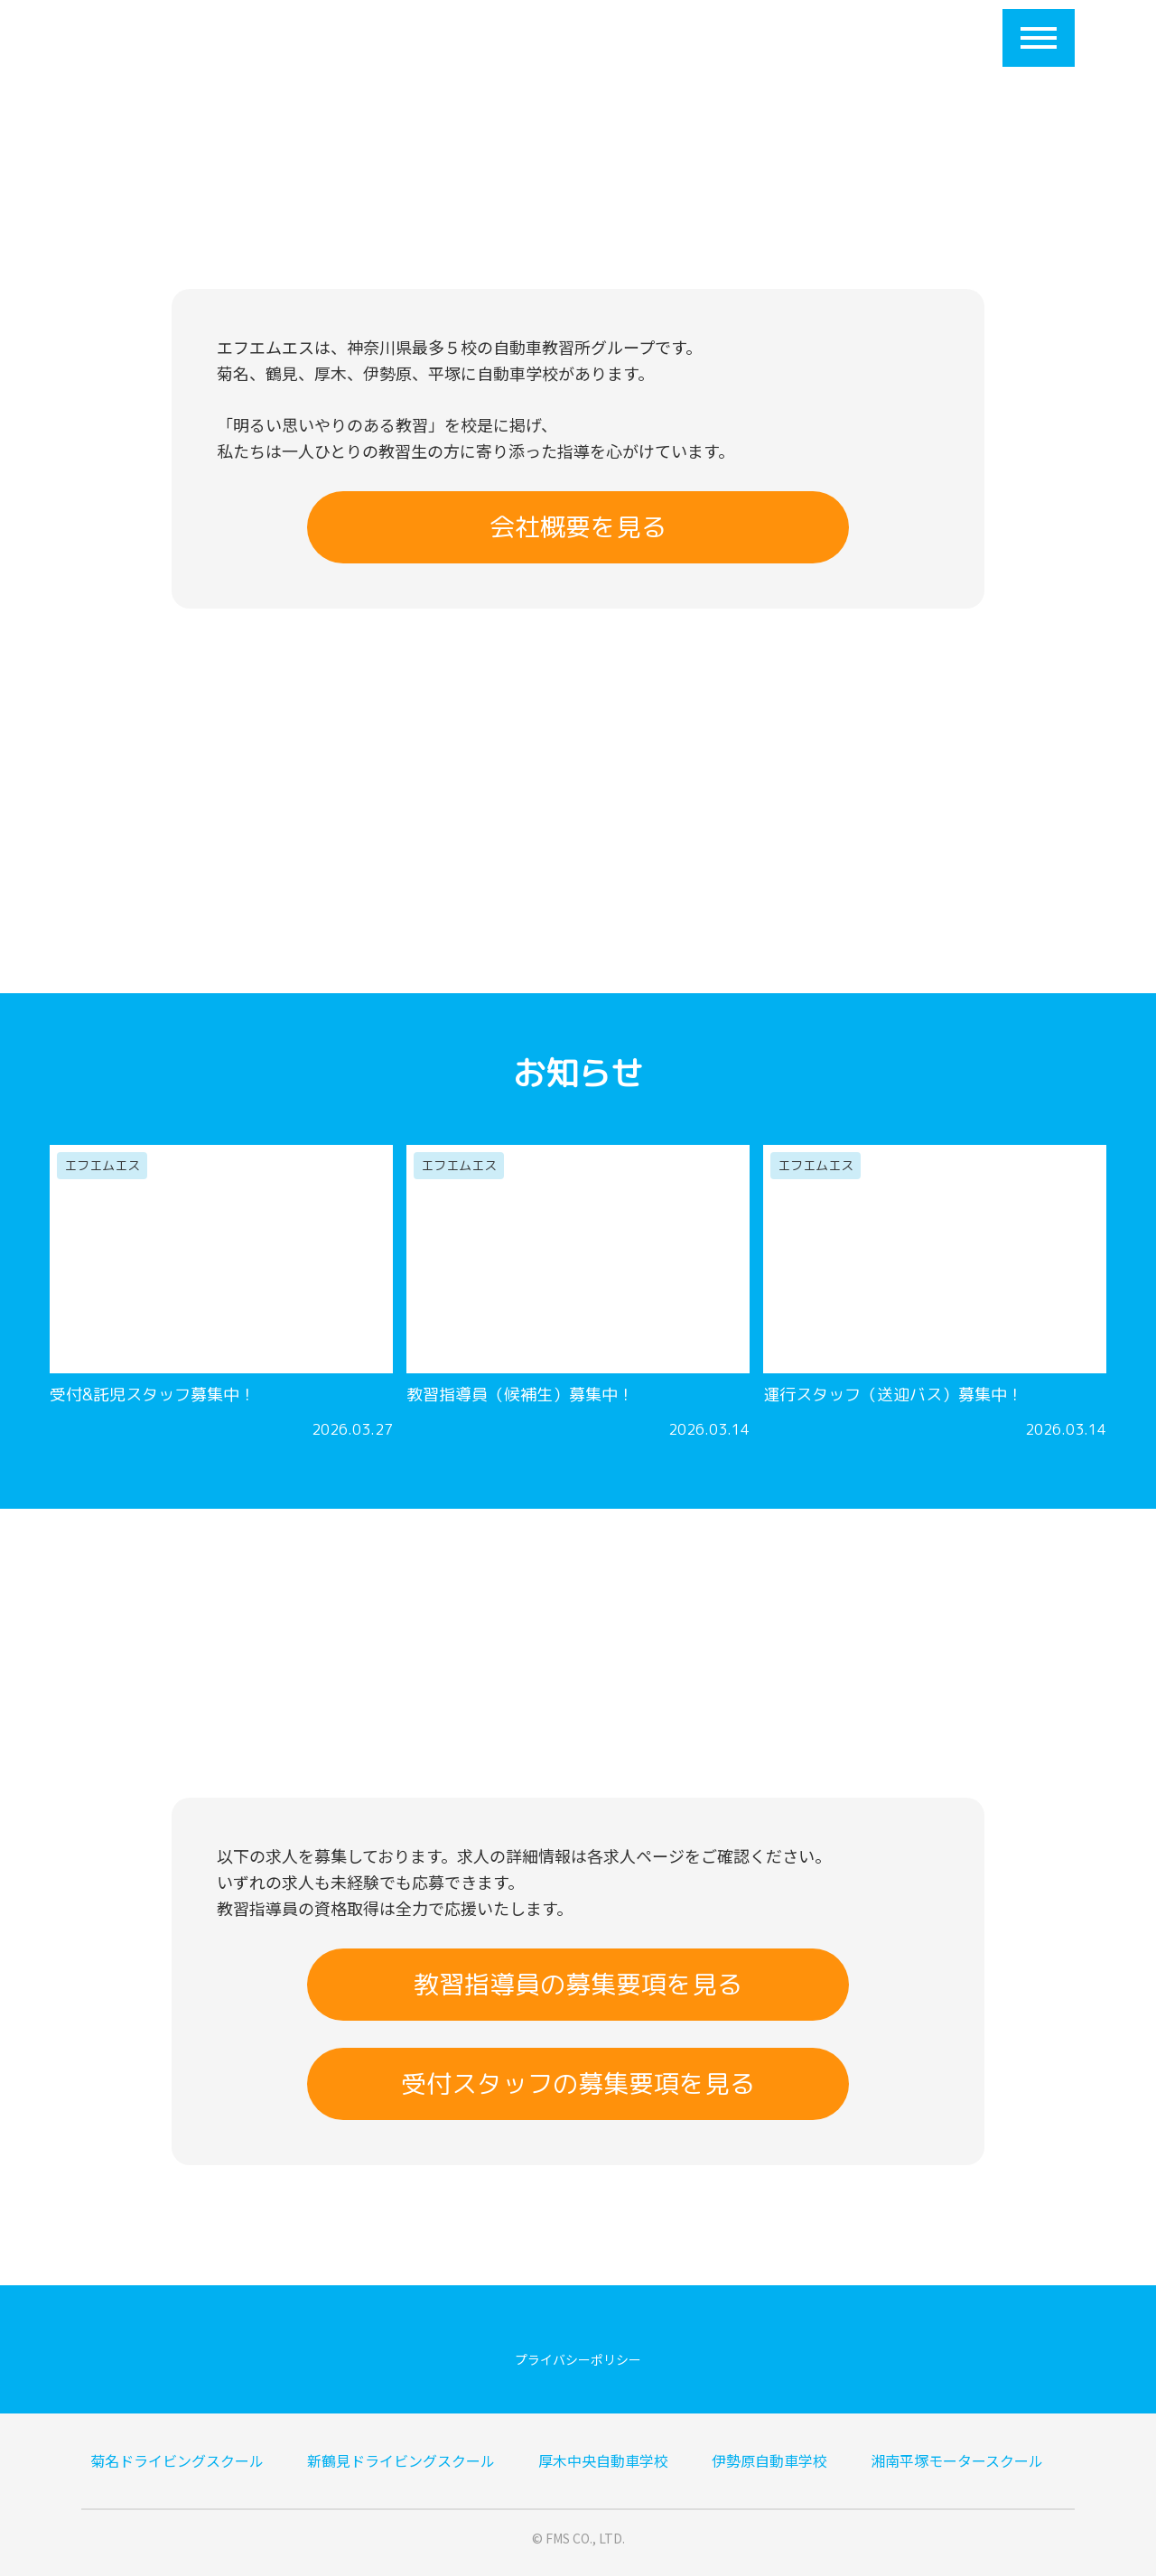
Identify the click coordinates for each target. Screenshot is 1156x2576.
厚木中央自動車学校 (603, 2460)
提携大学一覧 (583, 38)
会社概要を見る (578, 526)
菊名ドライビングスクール (177, 2460)
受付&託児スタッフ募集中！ (153, 1394)
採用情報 (683, 38)
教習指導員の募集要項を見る (578, 1984)
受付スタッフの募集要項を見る (578, 2083)
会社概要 (399, 38)
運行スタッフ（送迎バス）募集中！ (893, 1394)
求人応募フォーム (796, 38)
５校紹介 (484, 38)
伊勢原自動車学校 (769, 2460)
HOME (322, 38)
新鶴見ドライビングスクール (401, 2460)
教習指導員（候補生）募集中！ (520, 1394)
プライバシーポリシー (578, 2359)
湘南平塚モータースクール (957, 2460)
